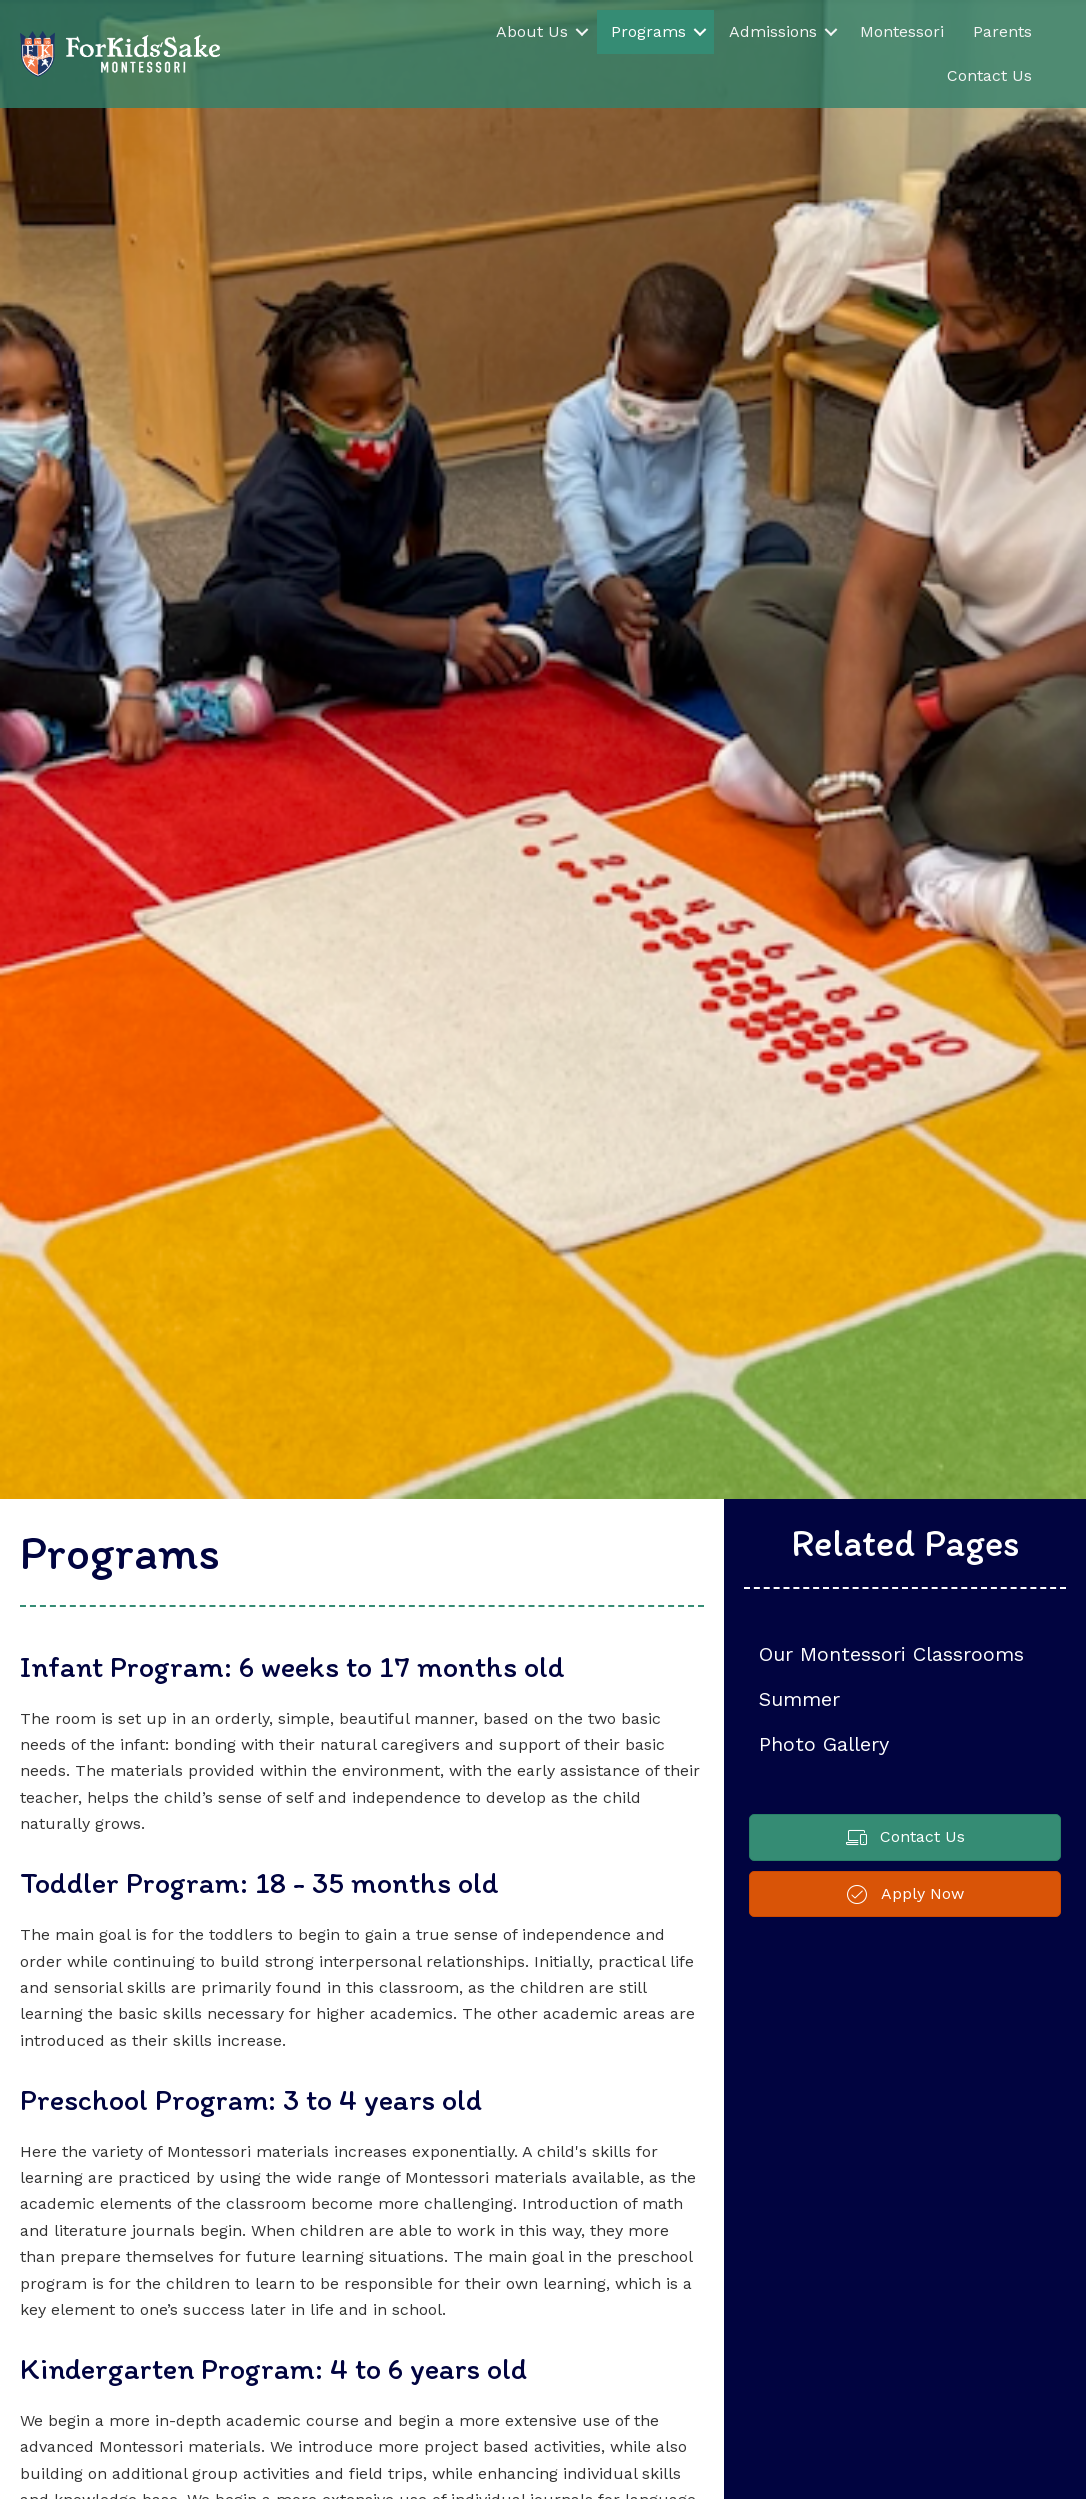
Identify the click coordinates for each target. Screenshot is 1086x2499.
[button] (582, 32)
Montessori (902, 31)
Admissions (773, 31)
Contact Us (989, 75)
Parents (1002, 31)
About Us (532, 31)
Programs (648, 31)
